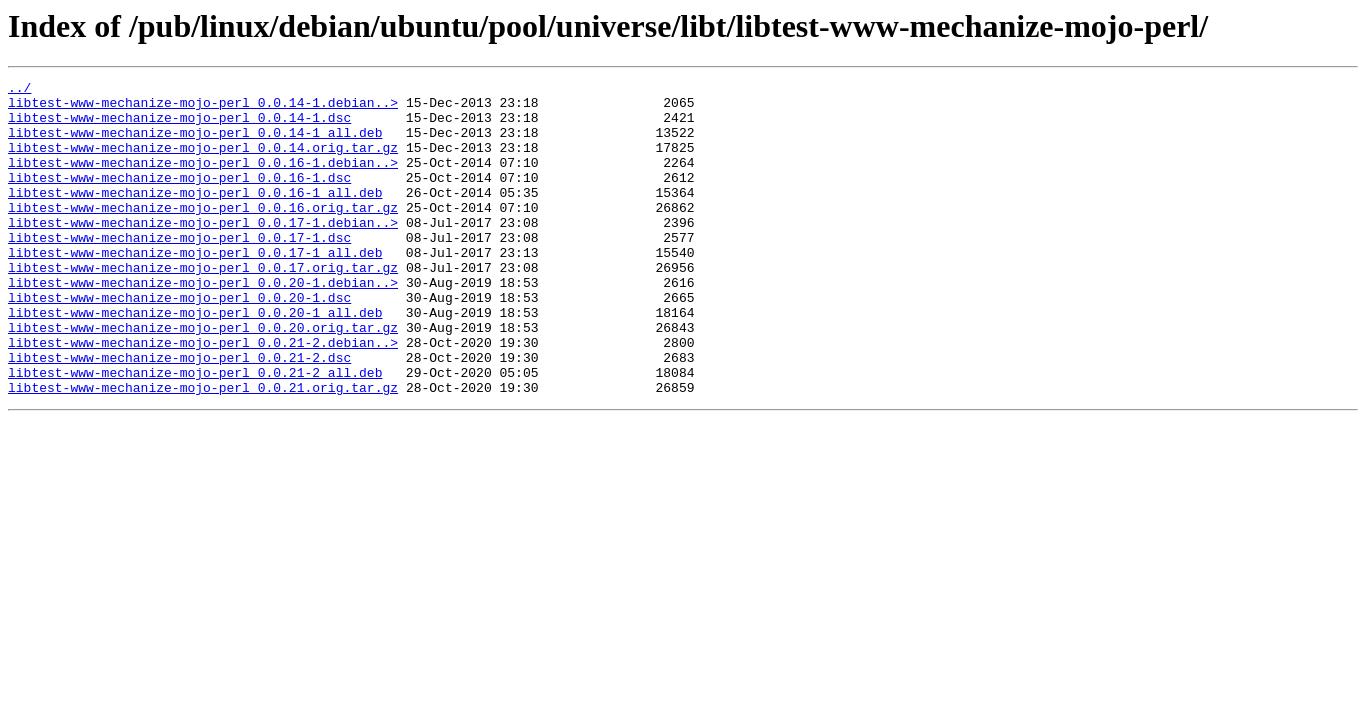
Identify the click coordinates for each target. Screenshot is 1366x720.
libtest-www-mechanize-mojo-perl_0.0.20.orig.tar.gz (203, 378)
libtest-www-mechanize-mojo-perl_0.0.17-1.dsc (179, 270)
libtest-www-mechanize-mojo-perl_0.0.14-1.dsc (179, 126)
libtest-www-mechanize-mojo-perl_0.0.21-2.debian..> (203, 396)
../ (19, 90)
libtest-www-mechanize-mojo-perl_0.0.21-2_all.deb (195, 432)
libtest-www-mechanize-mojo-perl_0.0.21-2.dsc (179, 414)
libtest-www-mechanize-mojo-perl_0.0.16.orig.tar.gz (203, 234)
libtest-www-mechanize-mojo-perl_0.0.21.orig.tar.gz (203, 450)
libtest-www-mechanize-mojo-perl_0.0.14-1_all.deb (195, 144)
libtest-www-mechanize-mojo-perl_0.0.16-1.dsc (179, 198)
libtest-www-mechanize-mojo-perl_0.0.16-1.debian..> (203, 180)
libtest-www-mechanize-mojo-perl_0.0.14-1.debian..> (203, 108)
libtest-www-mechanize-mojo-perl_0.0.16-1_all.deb (195, 216)
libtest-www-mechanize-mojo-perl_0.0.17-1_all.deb (195, 288)
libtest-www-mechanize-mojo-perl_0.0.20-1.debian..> (203, 324)
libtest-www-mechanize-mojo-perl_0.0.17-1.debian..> (203, 252)
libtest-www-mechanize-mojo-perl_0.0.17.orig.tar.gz (203, 306)
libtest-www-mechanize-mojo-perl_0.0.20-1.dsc (179, 342)
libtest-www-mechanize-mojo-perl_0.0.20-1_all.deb (195, 360)
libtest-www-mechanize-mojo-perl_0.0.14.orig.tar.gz (203, 162)
